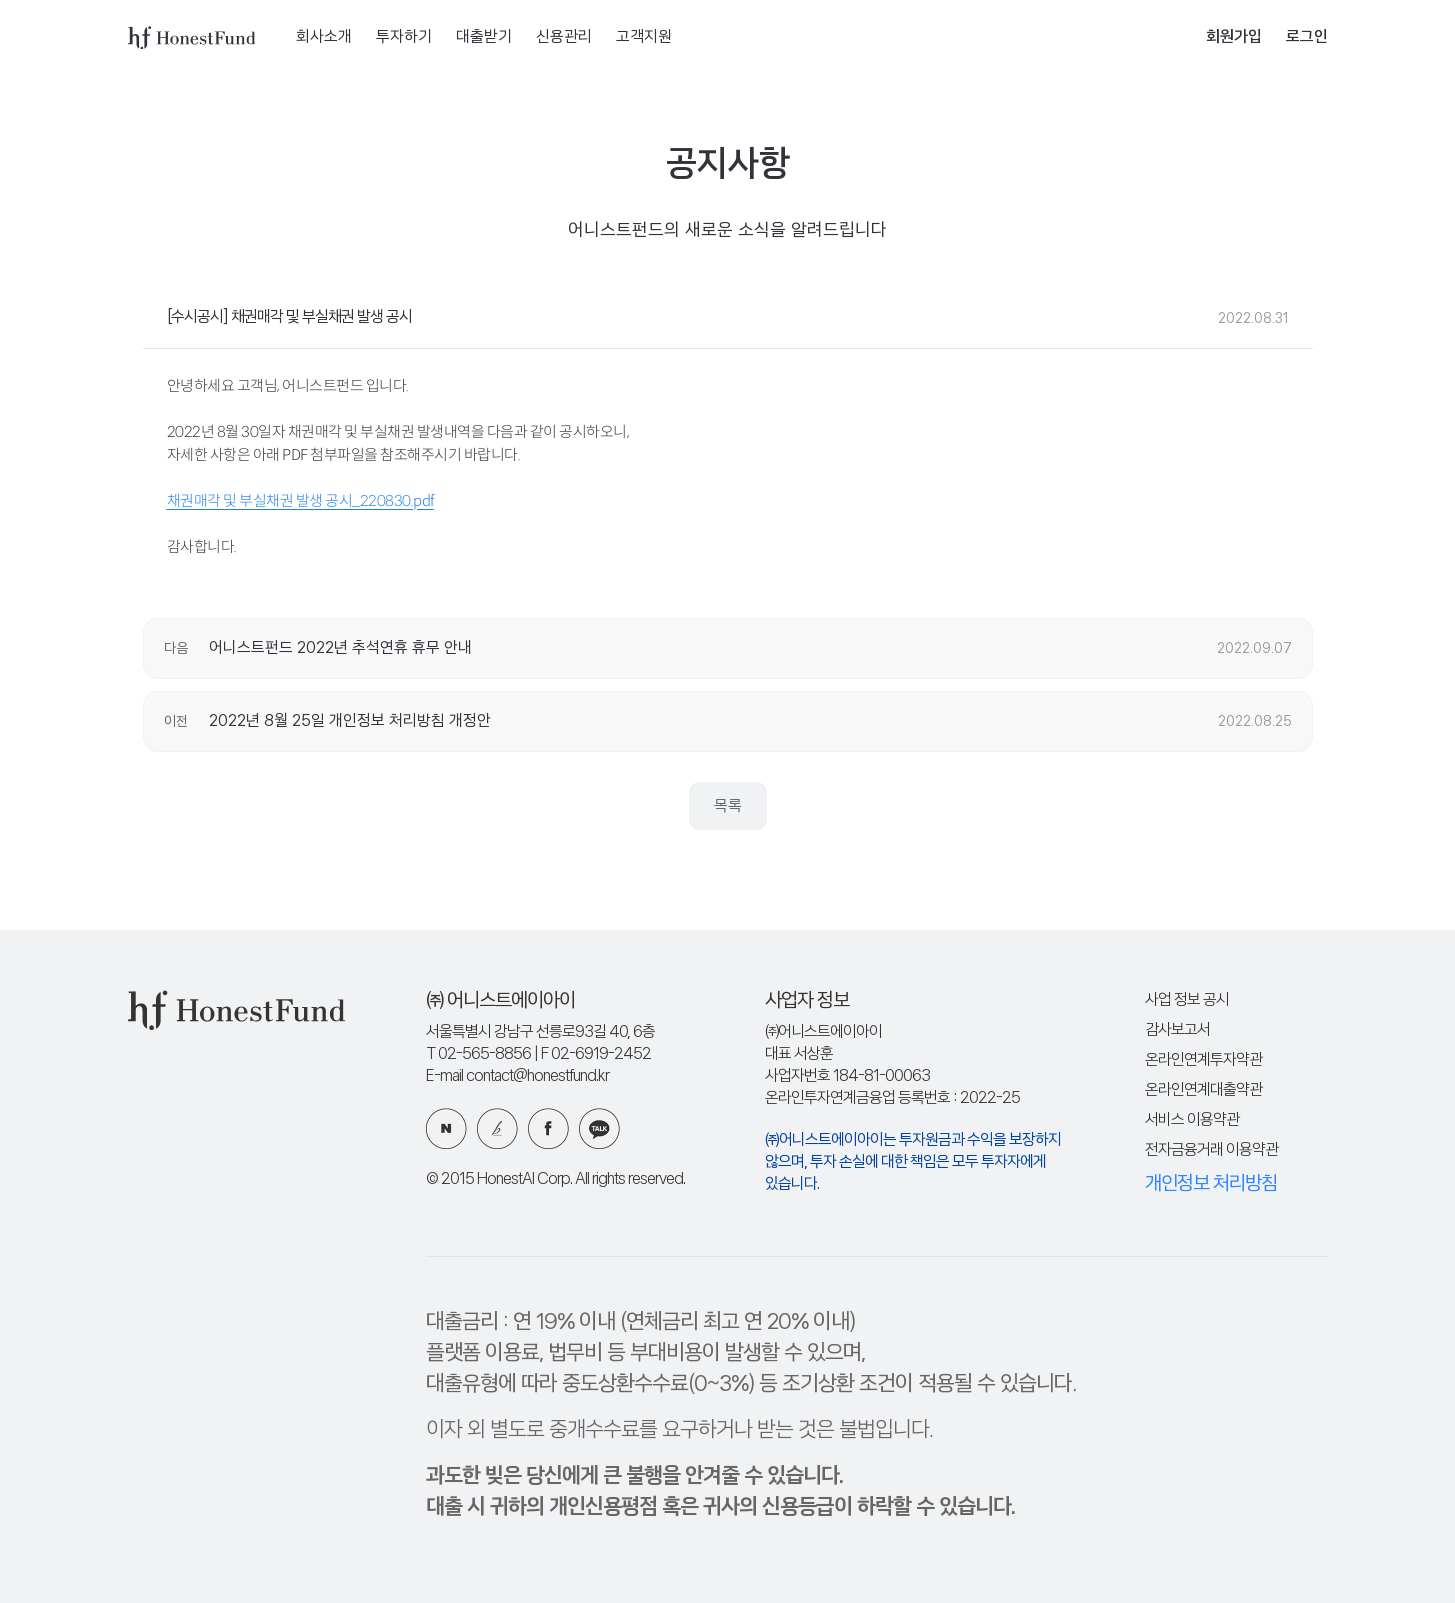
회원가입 (1234, 37)
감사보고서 (1177, 1030)
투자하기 (404, 37)
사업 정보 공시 (1187, 1000)
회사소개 (324, 37)
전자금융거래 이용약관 (1211, 1150)
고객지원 (644, 37)
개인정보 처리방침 (1211, 1184)
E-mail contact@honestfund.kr (517, 1076)
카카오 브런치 (497, 1128)
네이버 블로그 (446, 1128)
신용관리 (564, 37)
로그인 (1307, 37)
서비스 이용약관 (1192, 1120)
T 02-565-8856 (478, 1054)
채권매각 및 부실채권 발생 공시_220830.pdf (300, 500)
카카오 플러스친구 (599, 1128)
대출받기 (484, 37)
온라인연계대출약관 (1203, 1090)
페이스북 (548, 1128)
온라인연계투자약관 (1203, 1060)
